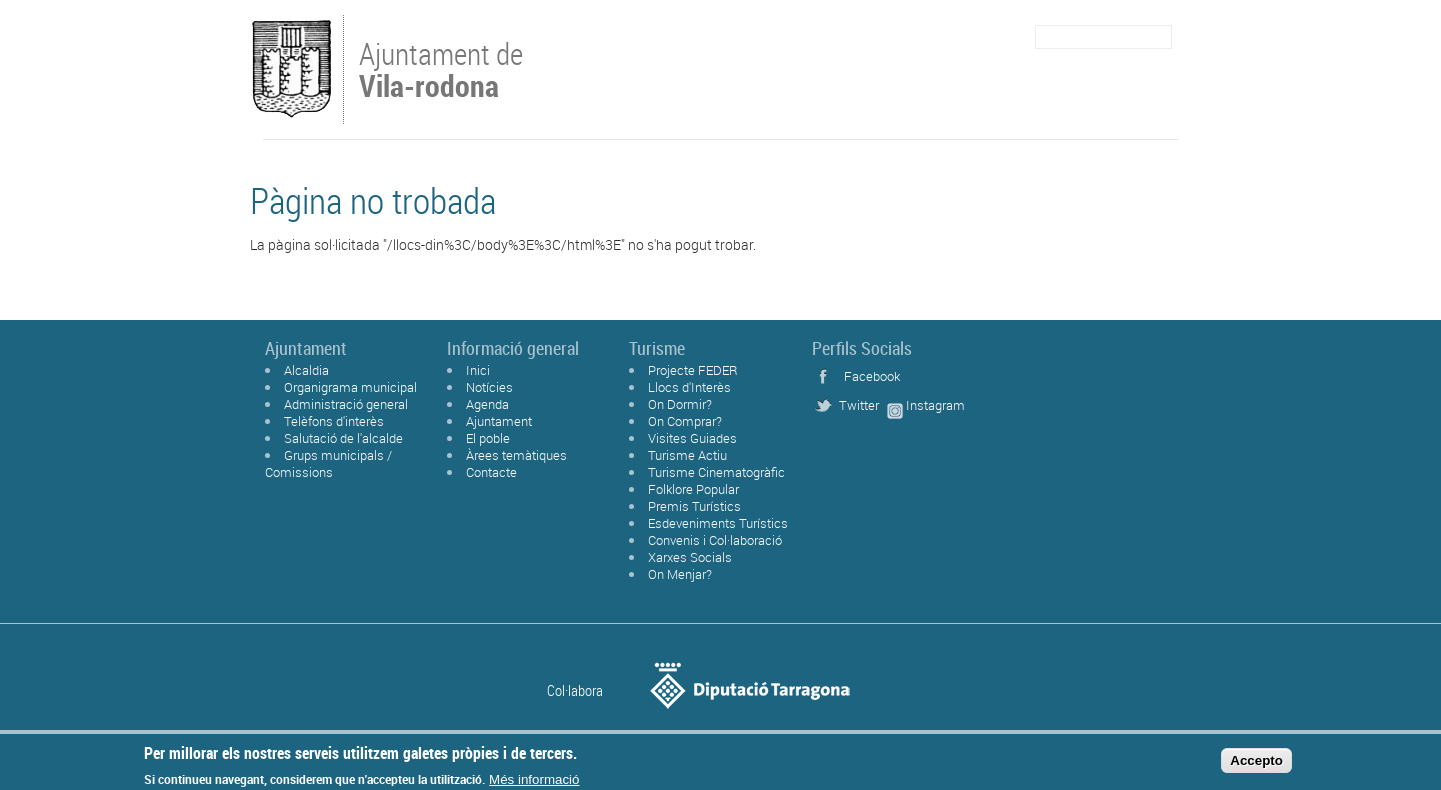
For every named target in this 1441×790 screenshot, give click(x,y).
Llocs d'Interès (689, 387)
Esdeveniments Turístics (718, 523)
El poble (488, 438)
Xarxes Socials (690, 557)
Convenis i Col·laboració (715, 540)
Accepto (1256, 763)
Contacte (491, 472)
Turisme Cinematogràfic (716, 472)
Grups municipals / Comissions (328, 463)
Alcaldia (306, 370)
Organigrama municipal (350, 387)
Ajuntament (499, 421)
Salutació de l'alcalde (343, 438)
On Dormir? (680, 404)
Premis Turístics (694, 506)
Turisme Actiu (687, 455)
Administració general (346, 404)
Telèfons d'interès (334, 421)
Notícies (489, 387)
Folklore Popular (693, 489)
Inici (478, 370)
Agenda (487, 404)
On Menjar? (680, 574)
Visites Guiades (692, 438)
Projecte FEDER (693, 370)
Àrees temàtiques (516, 455)
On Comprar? (685, 421)
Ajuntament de (441, 68)
